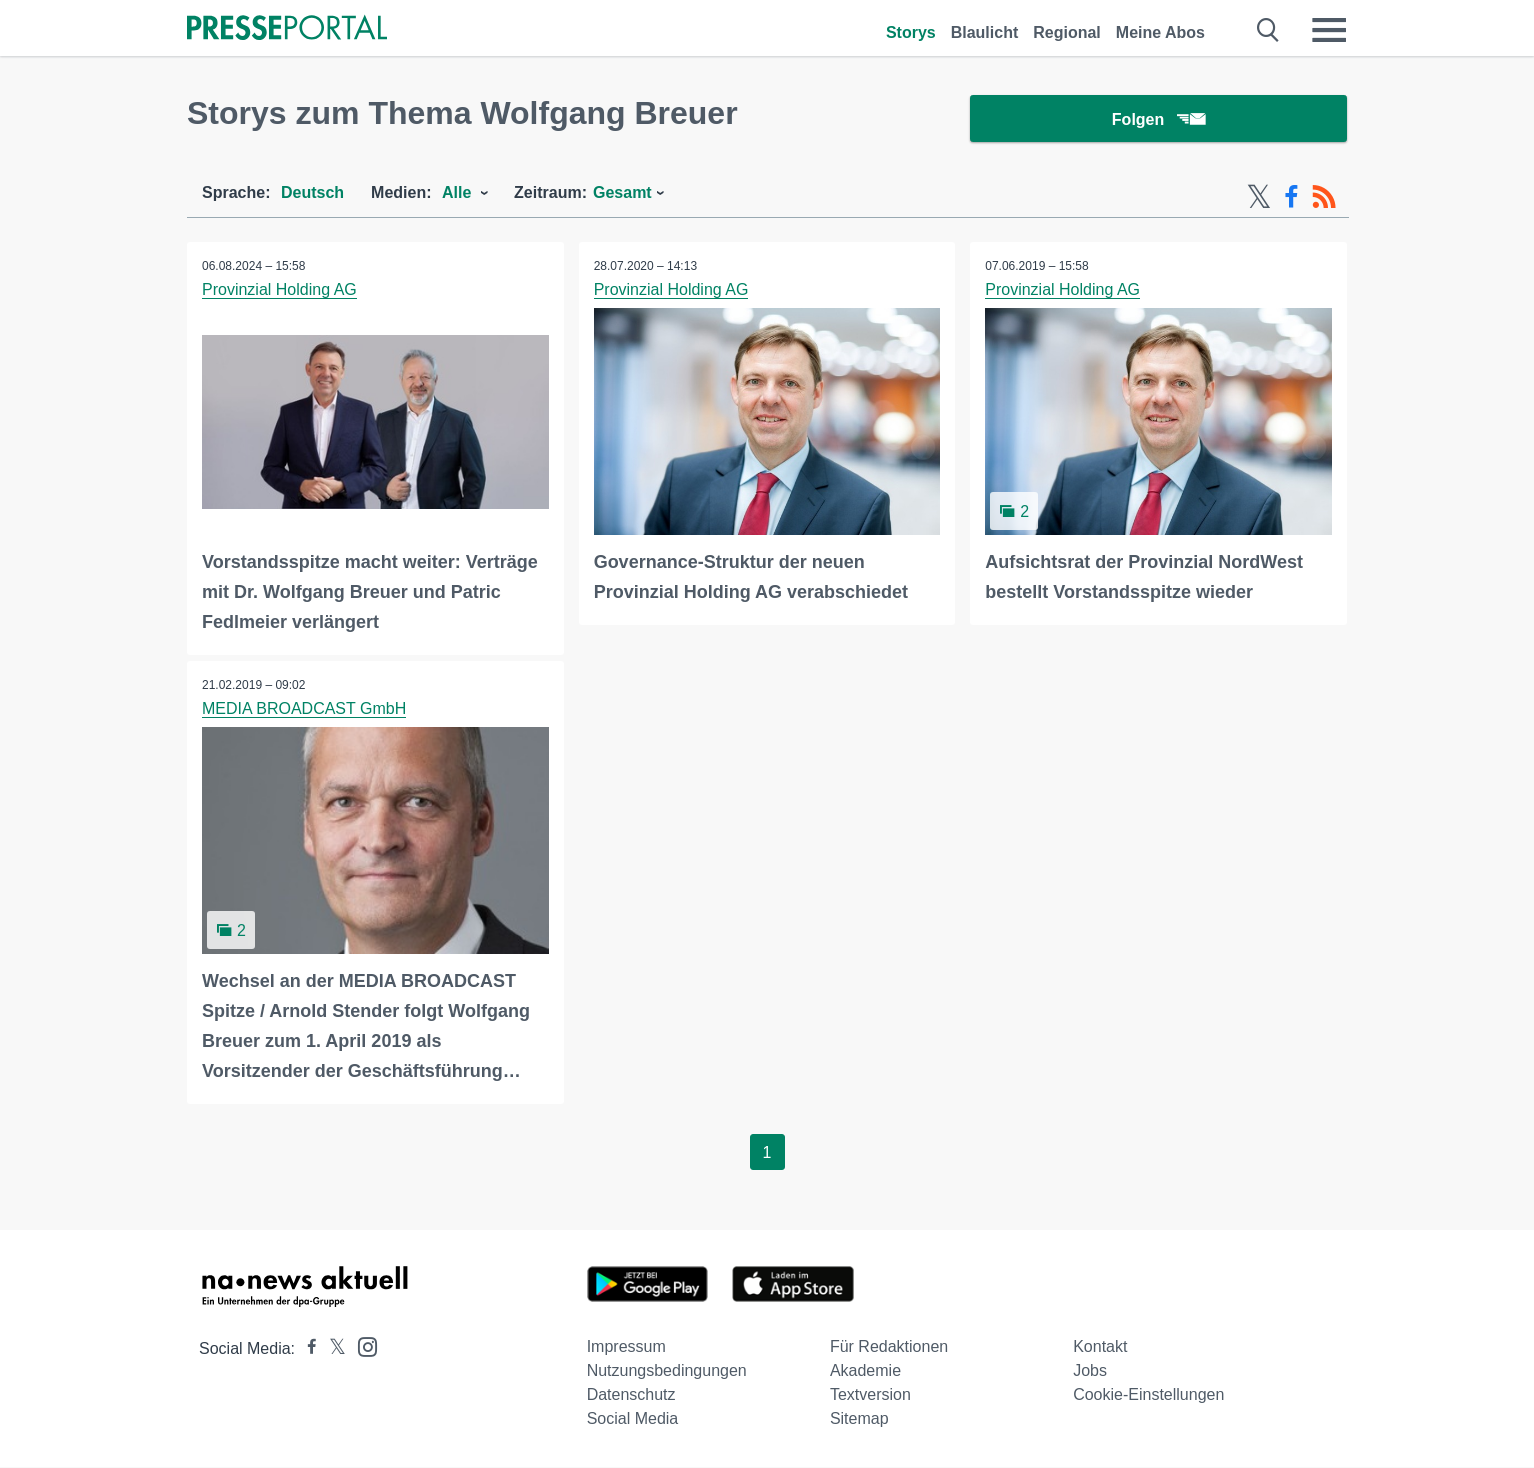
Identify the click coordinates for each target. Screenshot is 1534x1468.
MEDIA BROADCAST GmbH (304, 709)
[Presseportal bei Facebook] (306, 1349)
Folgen (1158, 119)
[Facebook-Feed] (1291, 198)
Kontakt (1100, 1347)
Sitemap (859, 1419)
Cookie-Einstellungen (1148, 1395)
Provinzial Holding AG (279, 290)
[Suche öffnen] (1268, 30)
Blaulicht (985, 32)
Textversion (870, 1395)
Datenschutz (631, 1395)
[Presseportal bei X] (331, 1349)
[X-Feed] (1259, 198)
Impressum (626, 1347)
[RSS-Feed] (1324, 198)
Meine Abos (1160, 32)
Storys (911, 32)
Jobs (1090, 1371)
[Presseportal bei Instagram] (361, 1346)
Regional (1067, 32)
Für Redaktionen (889, 1347)
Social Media (633, 1419)
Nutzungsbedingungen (667, 1371)
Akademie (865, 1371)
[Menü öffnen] (1329, 30)
